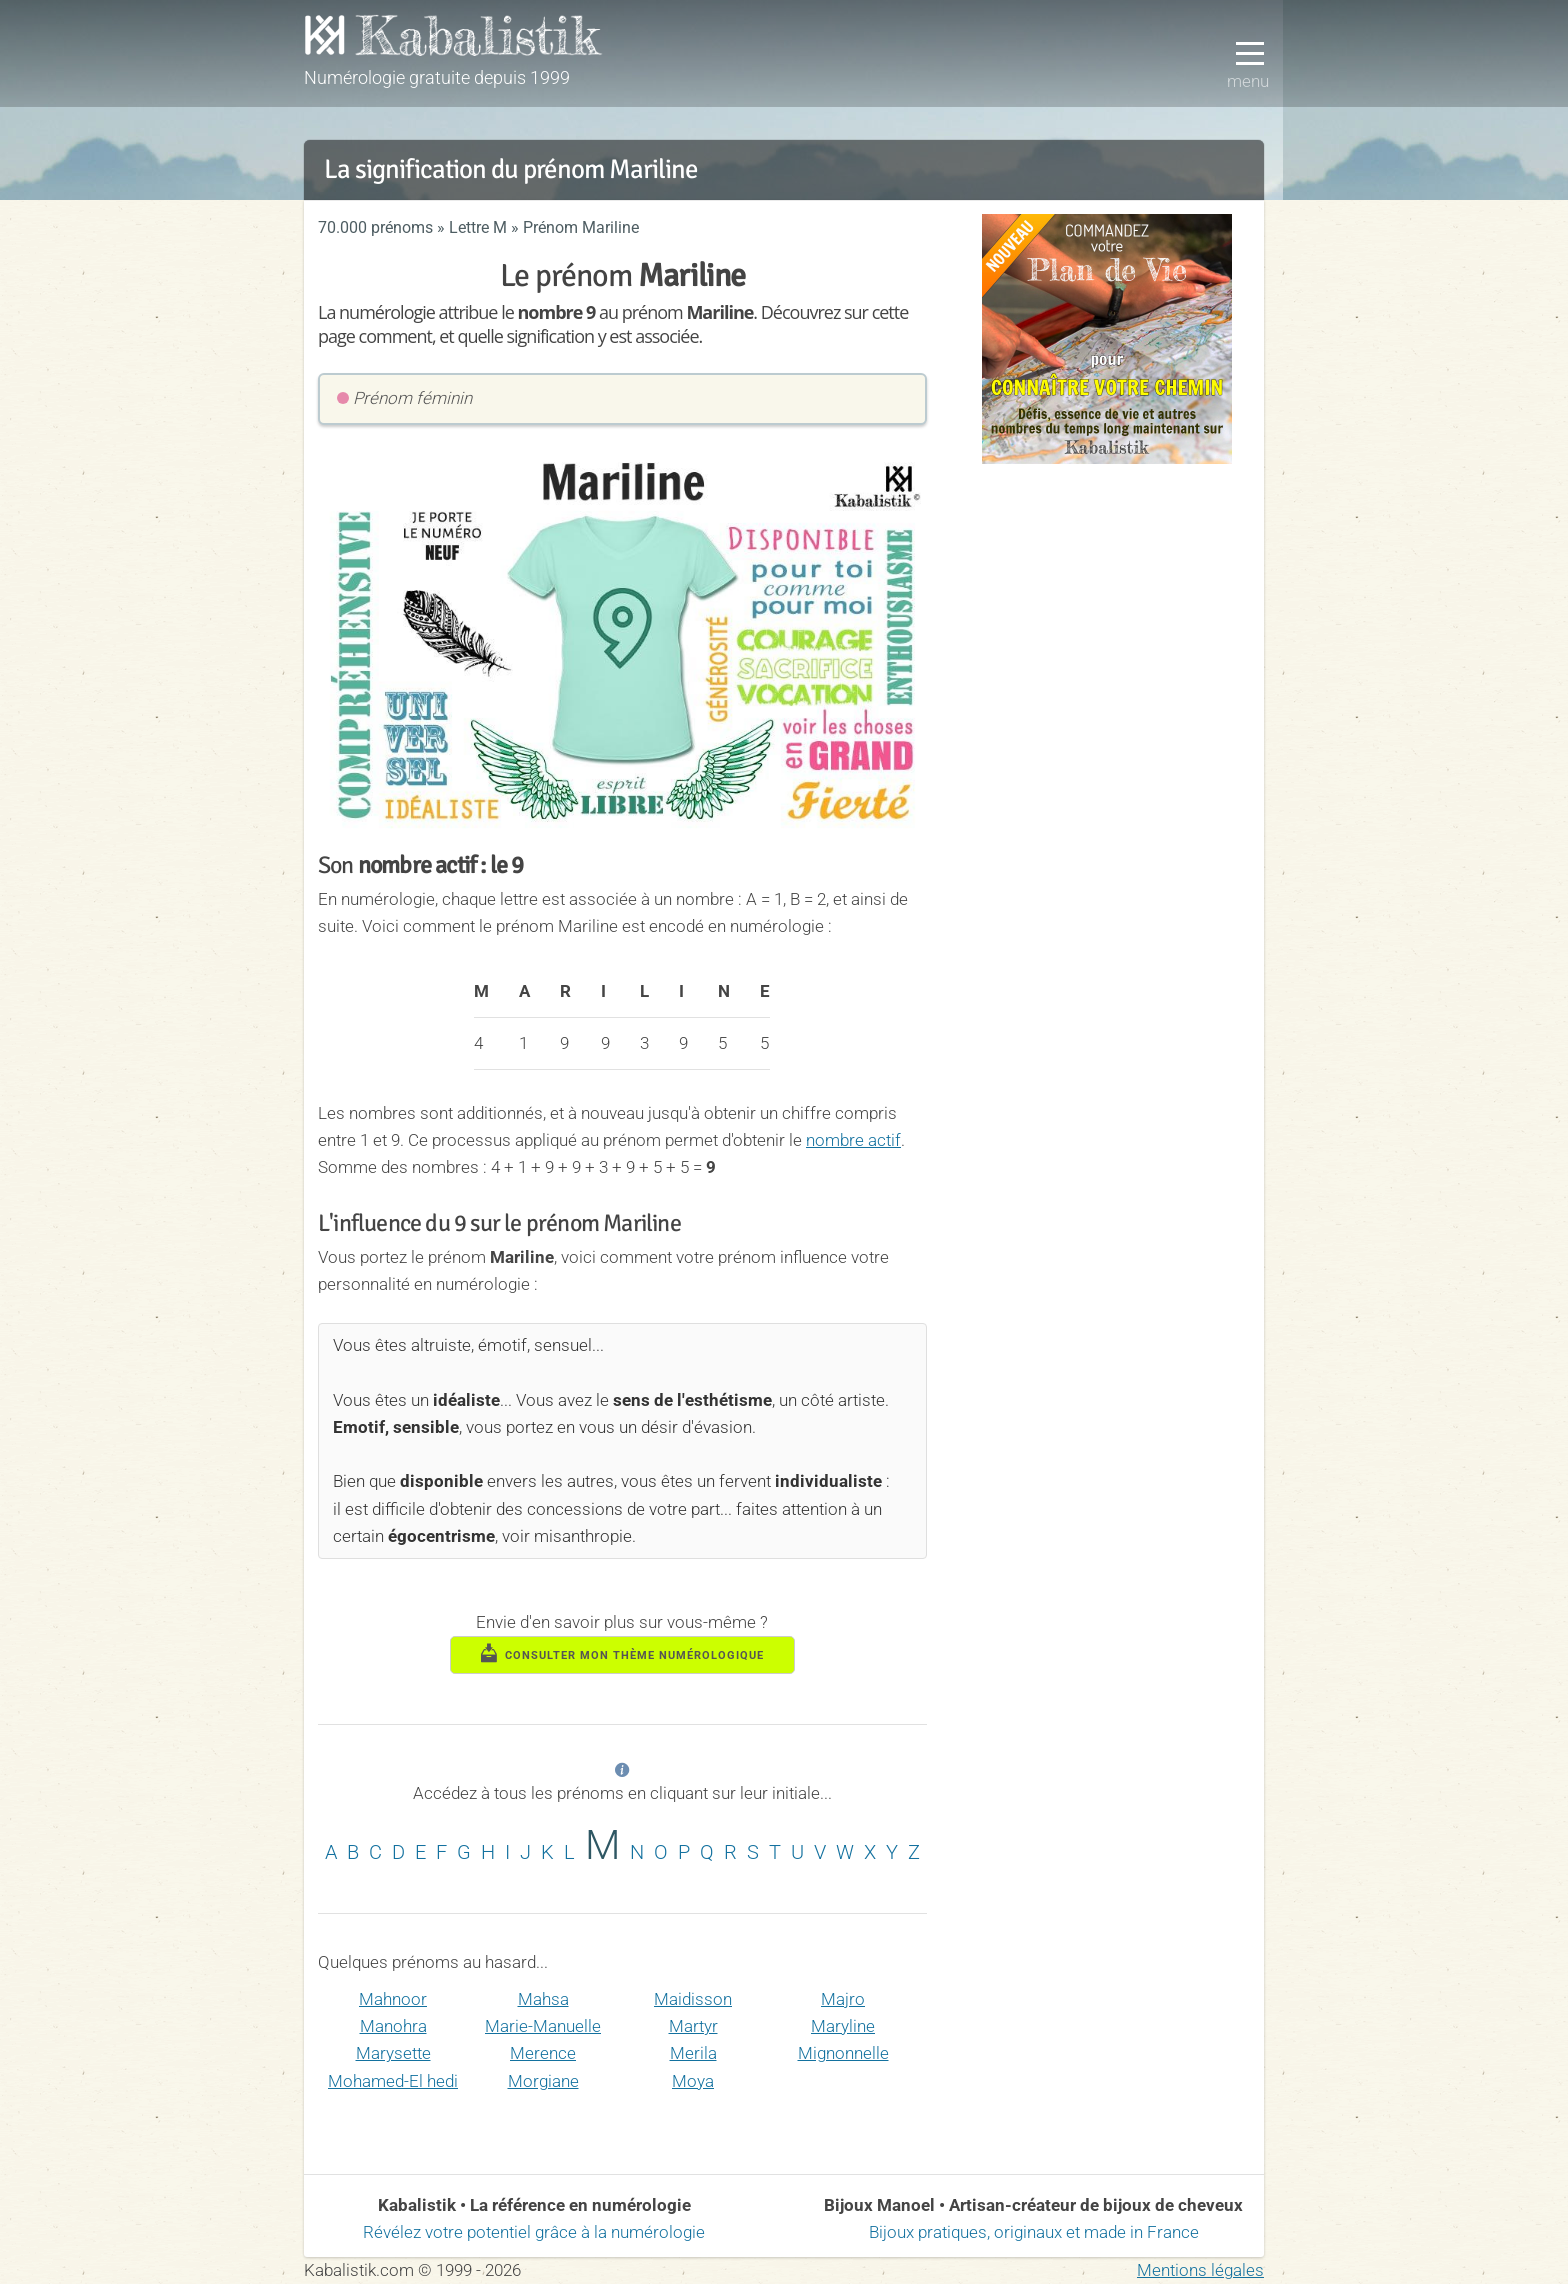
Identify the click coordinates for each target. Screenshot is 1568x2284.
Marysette (393, 2053)
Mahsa (543, 1999)
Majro (843, 1999)
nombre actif (853, 1140)
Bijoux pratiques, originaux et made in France (1034, 2232)
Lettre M (478, 227)
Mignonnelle (843, 2053)
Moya (693, 2081)
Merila (693, 2053)
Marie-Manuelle (543, 2026)
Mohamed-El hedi (393, 2081)
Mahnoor (393, 1999)
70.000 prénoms (375, 227)
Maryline (843, 2026)
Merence (543, 2053)
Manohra (393, 2026)
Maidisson (693, 1999)
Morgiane (543, 2081)
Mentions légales (1200, 2270)
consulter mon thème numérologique (623, 1653)
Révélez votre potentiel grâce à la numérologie (534, 2232)
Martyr (693, 2026)
